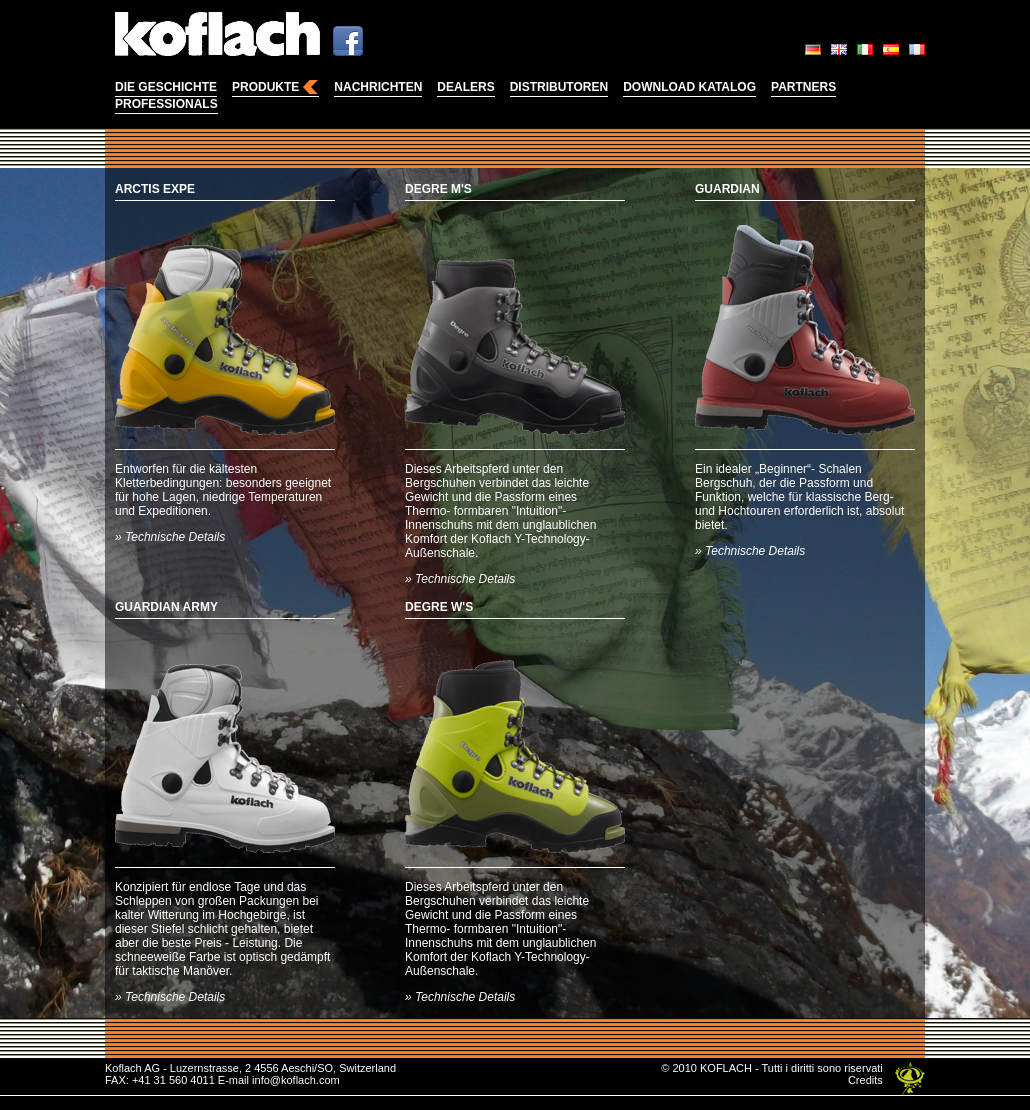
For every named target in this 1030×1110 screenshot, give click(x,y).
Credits (865, 1080)
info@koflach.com (296, 1080)
